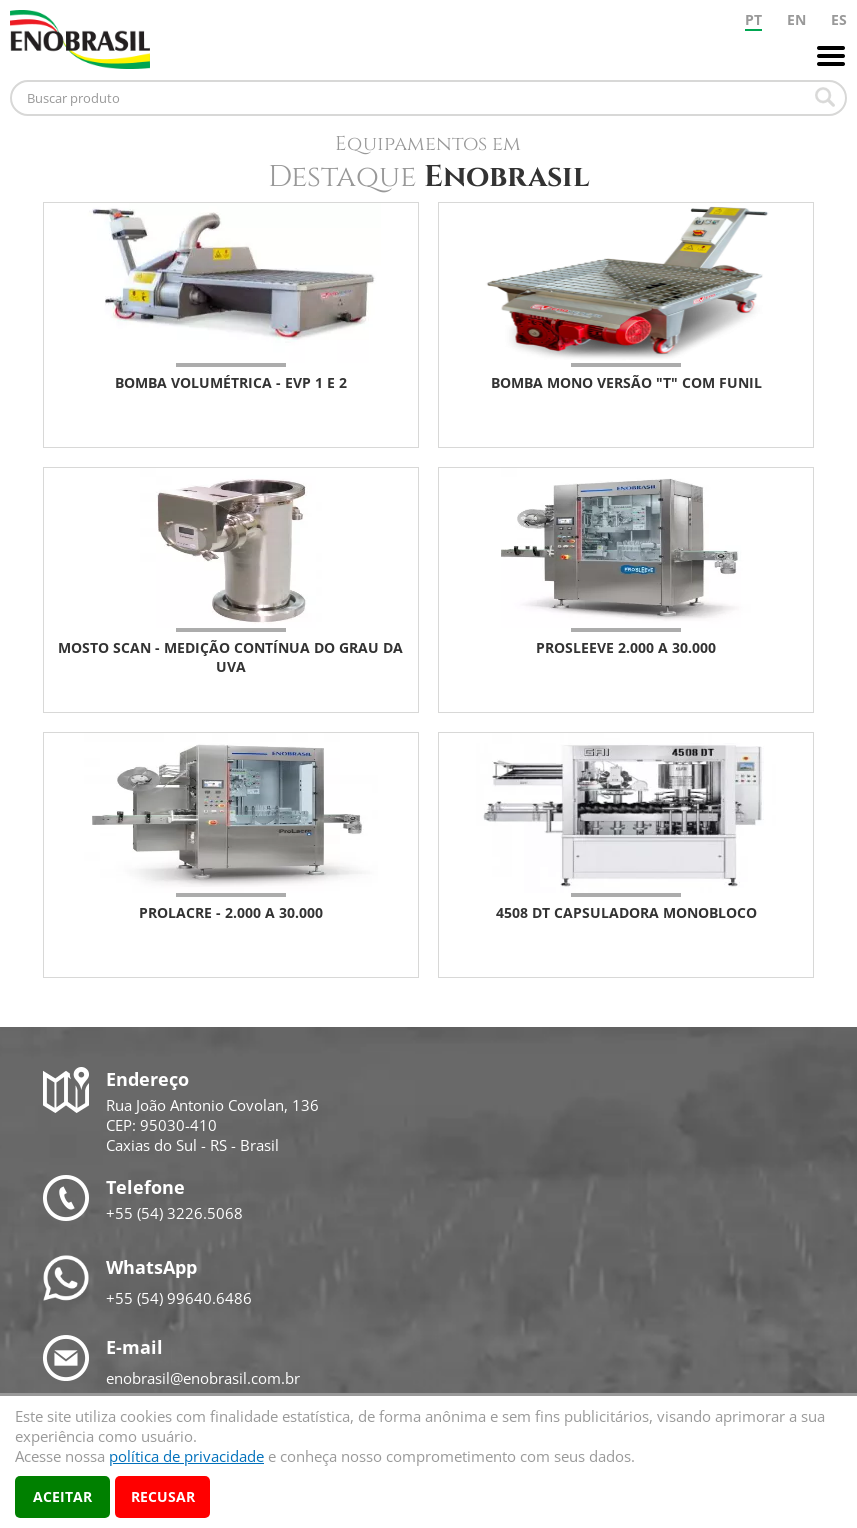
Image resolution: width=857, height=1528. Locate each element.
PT (753, 19)
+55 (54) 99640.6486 (179, 1298)
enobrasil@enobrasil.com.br (203, 1378)
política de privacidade (186, 1456)
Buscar (825, 97)
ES (839, 19)
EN (796, 19)
